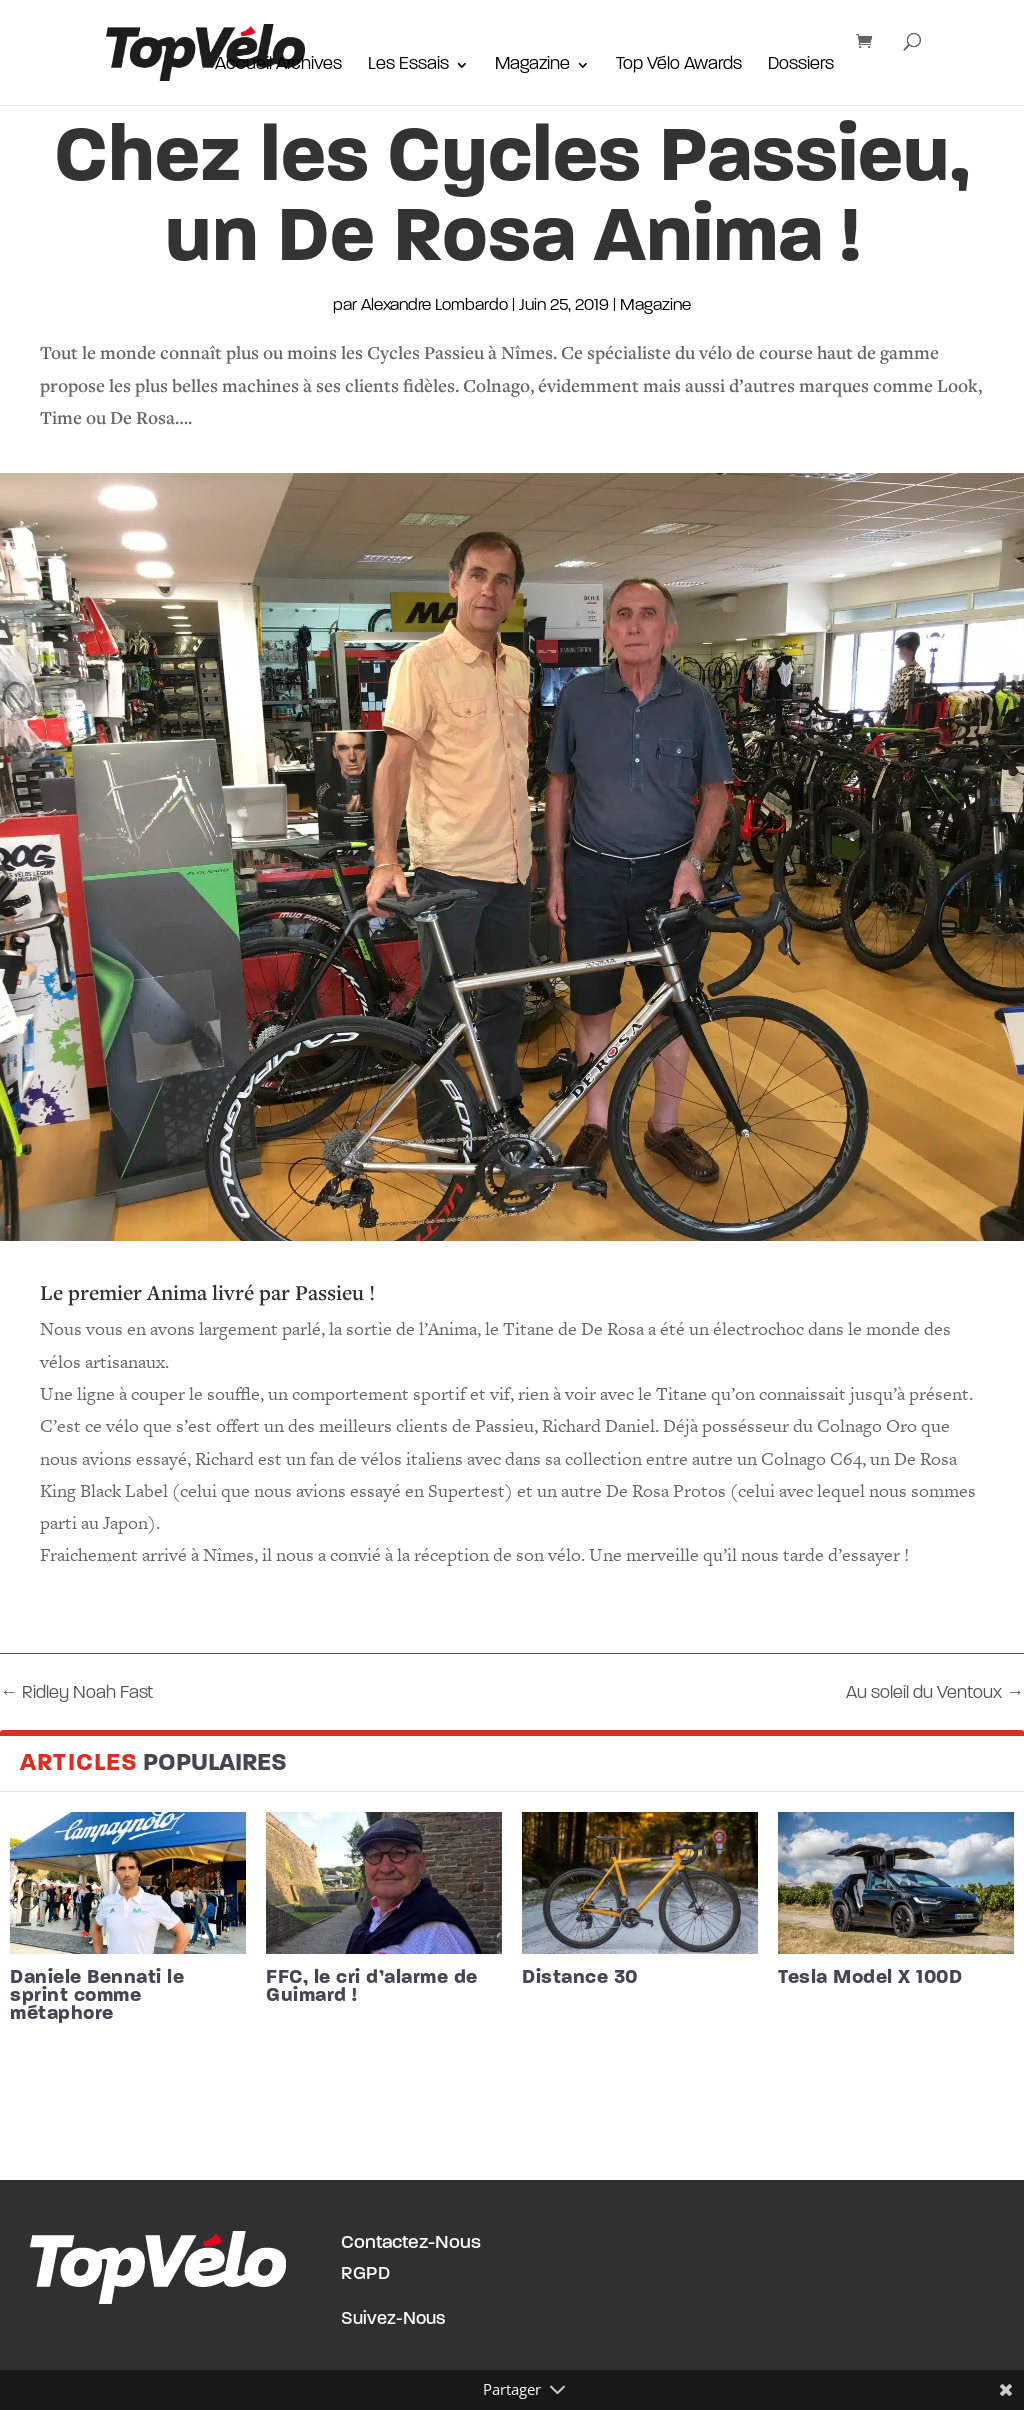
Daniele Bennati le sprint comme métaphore (97, 1996)
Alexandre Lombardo (434, 305)
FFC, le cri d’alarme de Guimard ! (372, 1987)
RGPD (365, 2274)
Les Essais (408, 66)
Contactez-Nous (411, 2243)
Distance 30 (580, 1978)
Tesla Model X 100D (870, 1978)
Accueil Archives (278, 66)
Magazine (532, 66)
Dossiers (801, 66)
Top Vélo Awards (679, 66)
